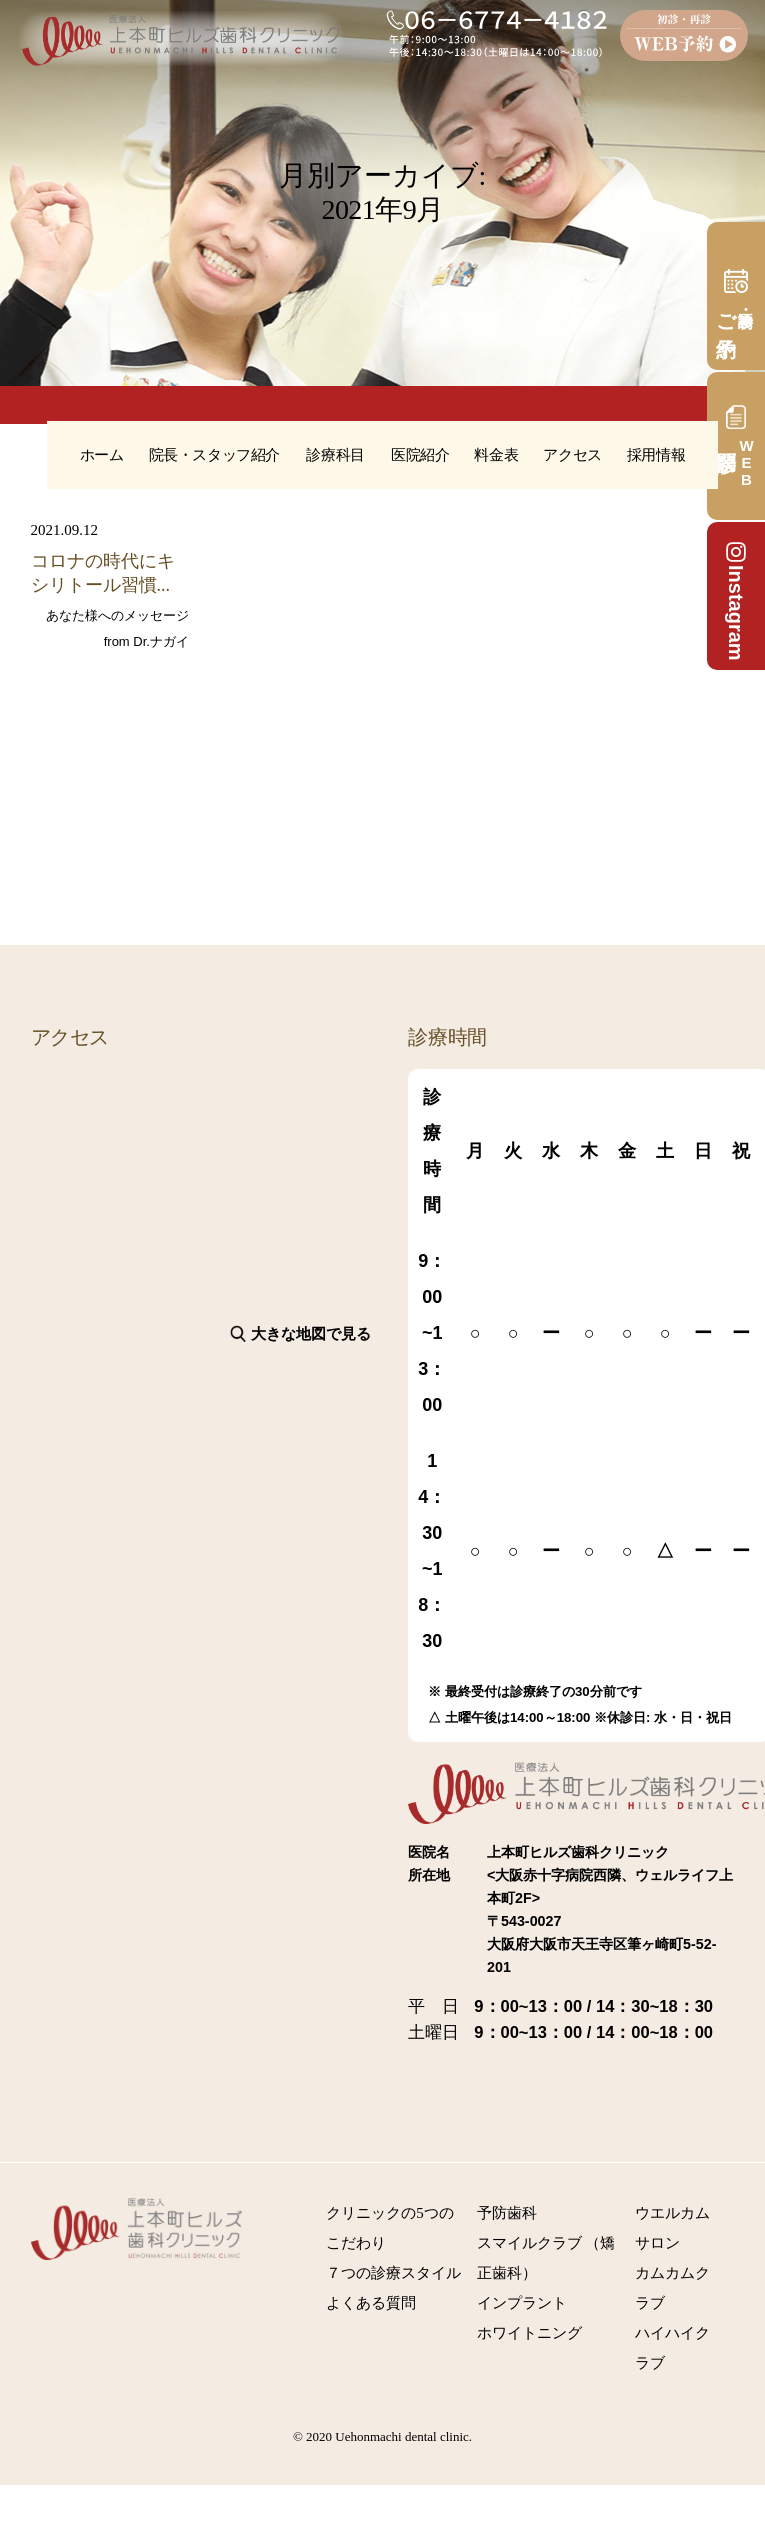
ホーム (102, 455)
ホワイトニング (529, 2333)
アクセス (572, 455)
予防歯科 (507, 2213)
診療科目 (335, 455)
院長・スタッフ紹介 (214, 455)
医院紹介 (420, 455)
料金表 (496, 455)
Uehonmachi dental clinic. (403, 2436)
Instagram (736, 600)
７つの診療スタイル (393, 2273)
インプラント (522, 2303)
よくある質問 (371, 2303)
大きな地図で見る (311, 1333)
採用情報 (656, 455)
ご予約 (726, 312)
